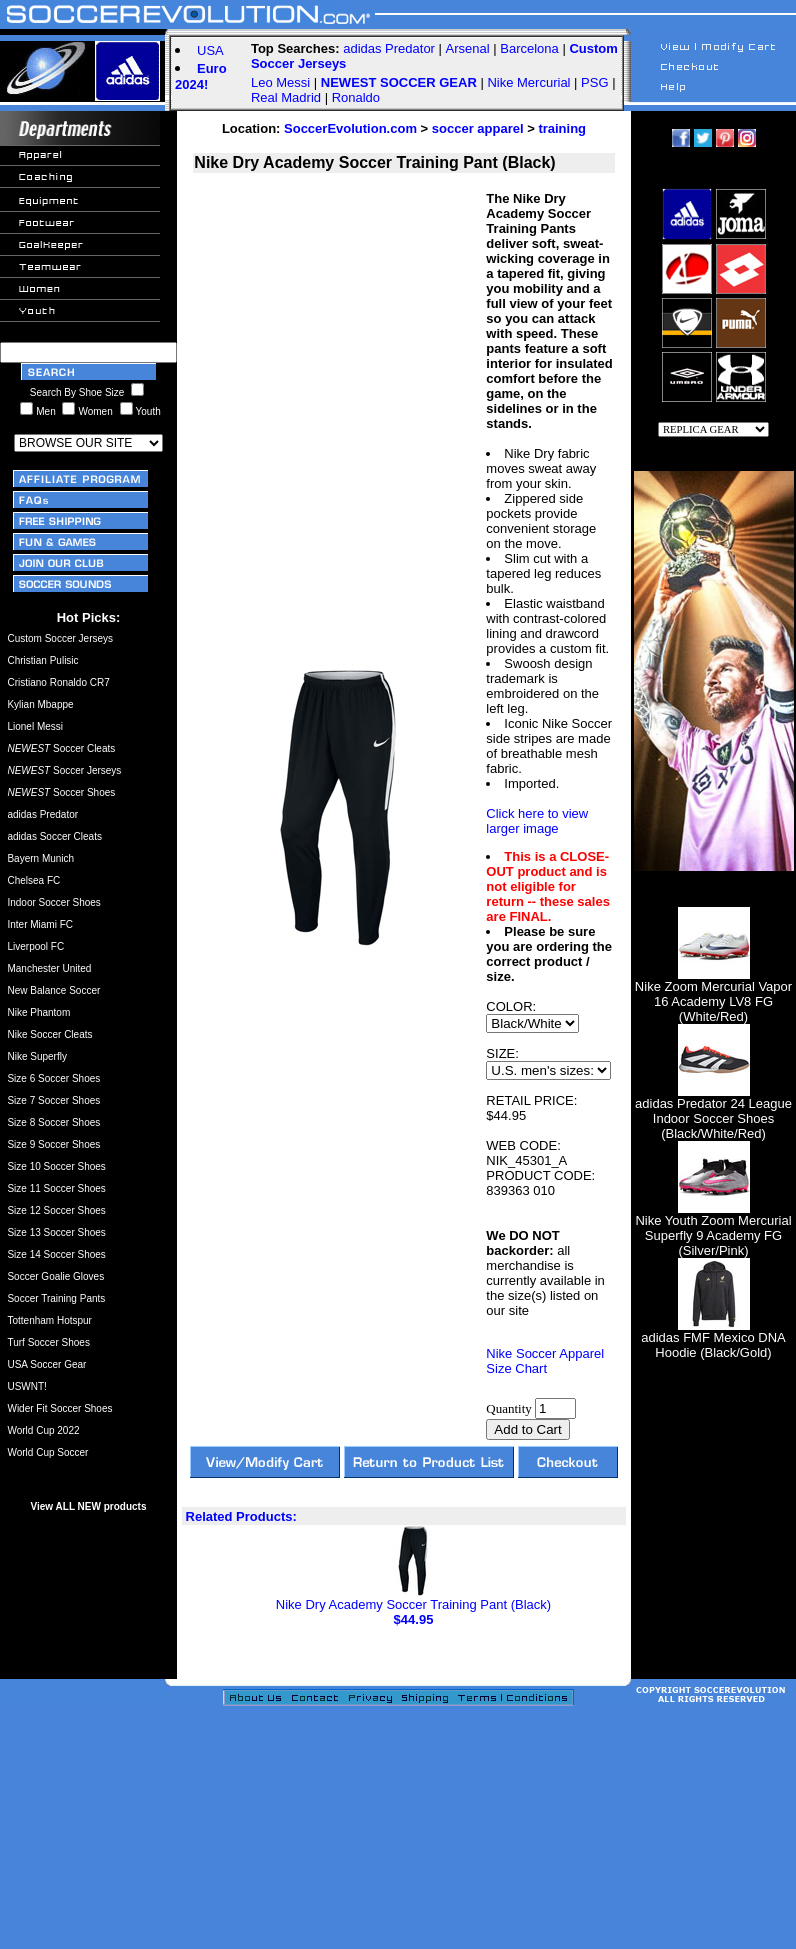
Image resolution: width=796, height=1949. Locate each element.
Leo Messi (280, 82)
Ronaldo (356, 97)
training (562, 128)
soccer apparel (478, 128)
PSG (594, 82)
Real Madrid (286, 97)
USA (210, 50)
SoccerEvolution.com (350, 128)
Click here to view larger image (537, 821)
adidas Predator (389, 48)
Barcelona (529, 48)
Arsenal (468, 48)
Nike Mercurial (528, 82)
